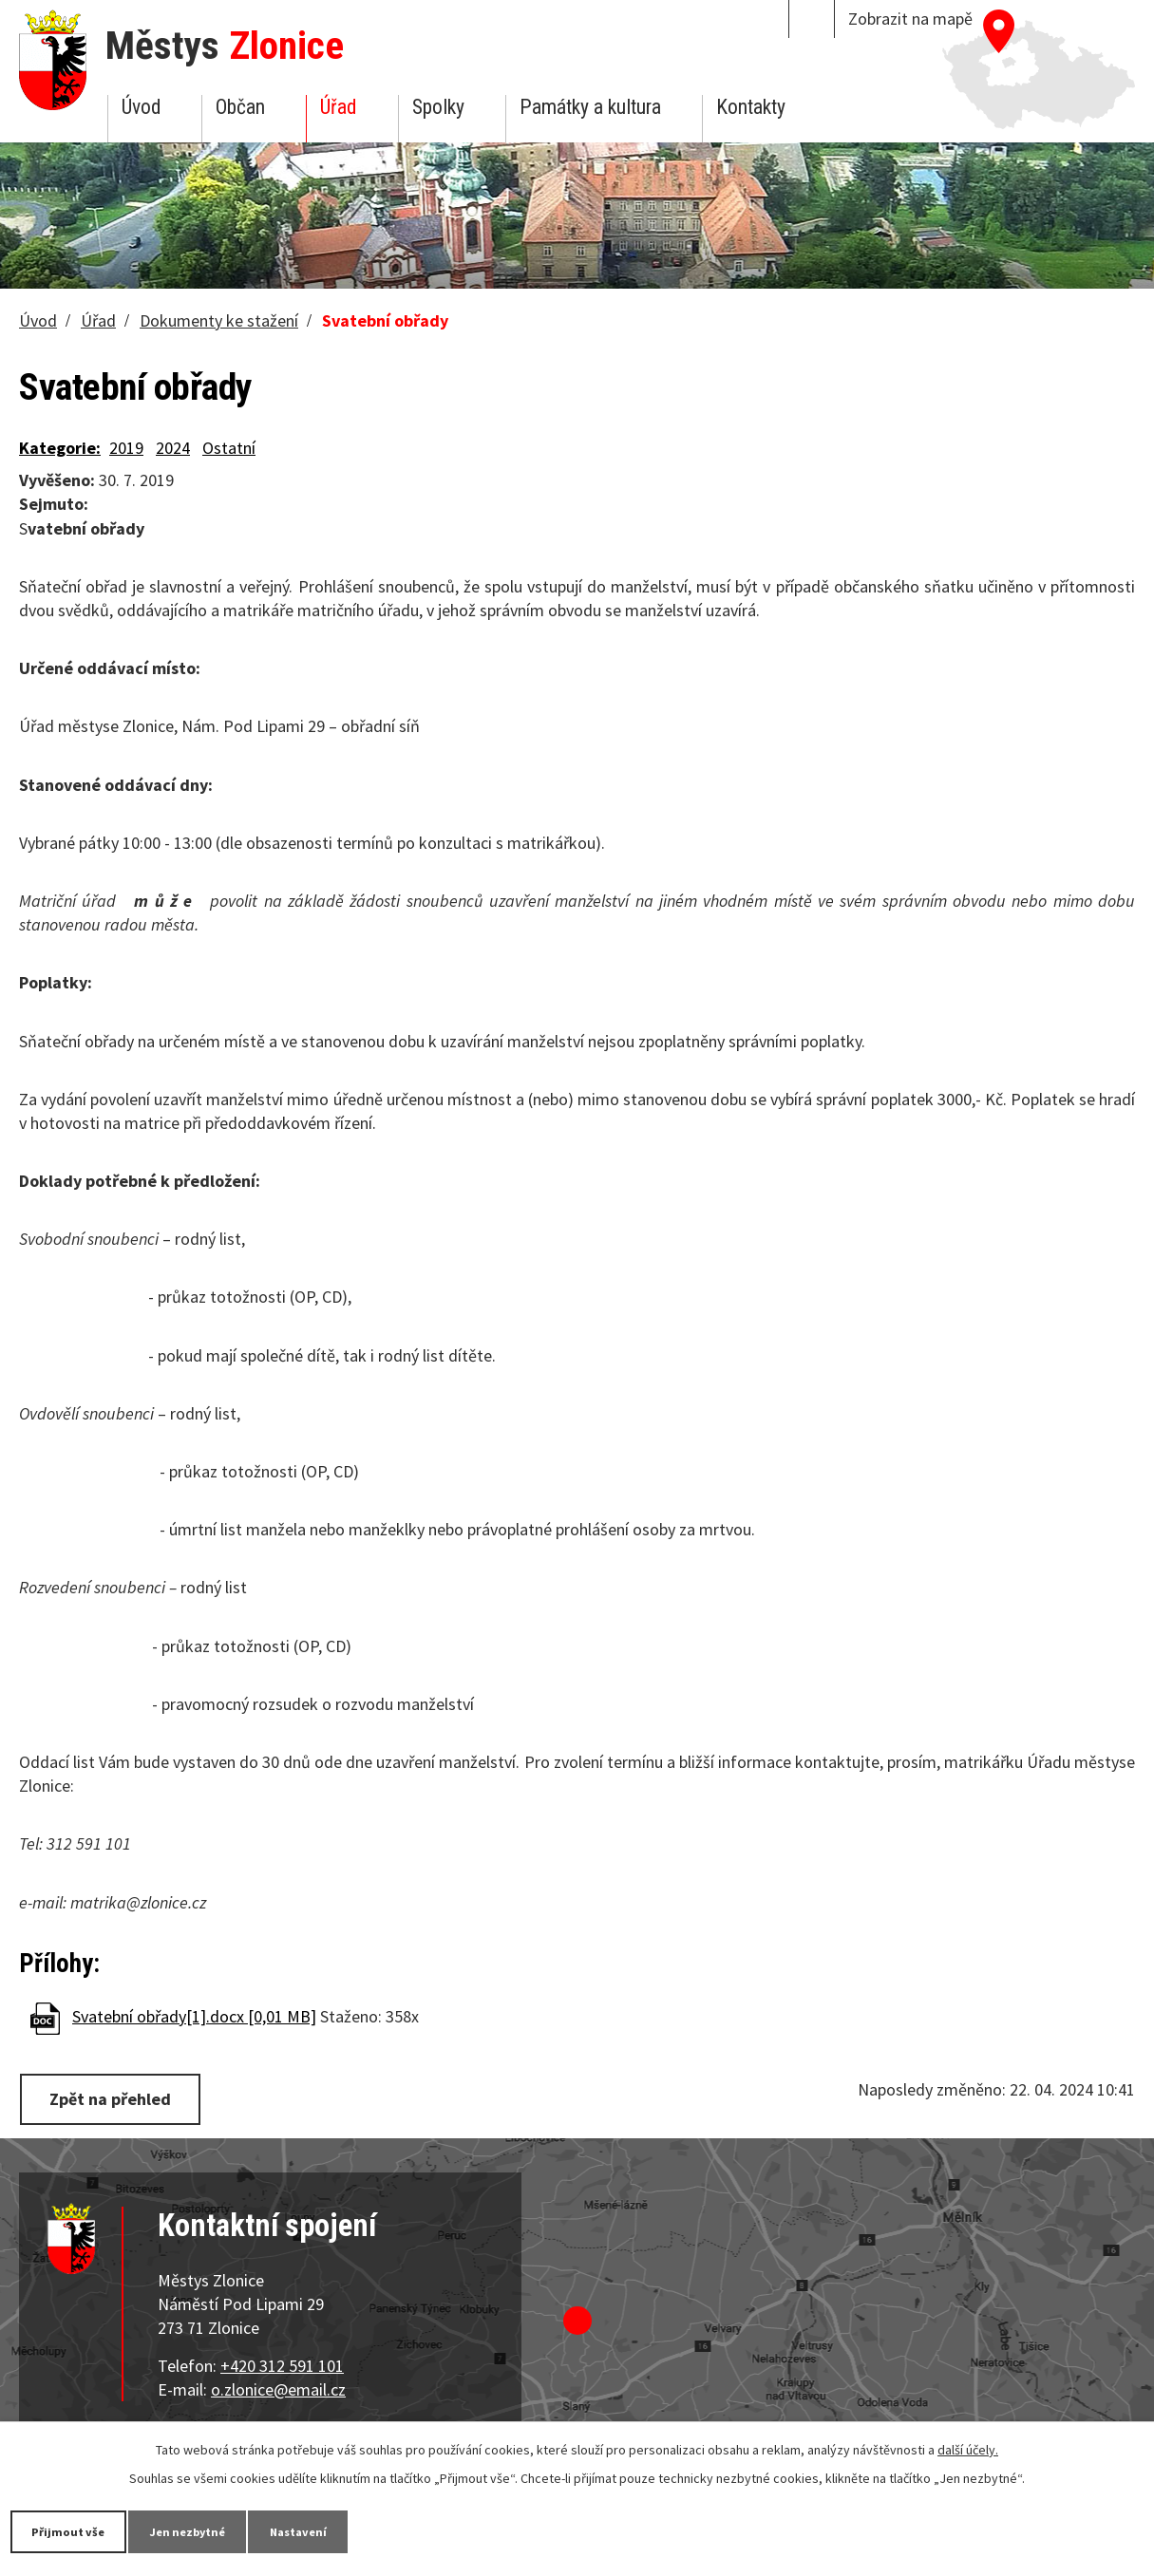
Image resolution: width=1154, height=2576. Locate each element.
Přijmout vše (78, 2530)
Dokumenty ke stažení (219, 320)
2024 (173, 448)
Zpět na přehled (117, 2098)
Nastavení (350, 2530)
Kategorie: (60, 448)
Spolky (438, 107)
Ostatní (228, 448)
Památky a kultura (590, 107)
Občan (240, 107)
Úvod (141, 107)
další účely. (967, 2447)
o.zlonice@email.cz (278, 2386)
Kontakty (750, 107)
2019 (126, 448)
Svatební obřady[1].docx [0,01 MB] (194, 2016)
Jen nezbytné (218, 2530)
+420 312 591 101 (282, 2363)
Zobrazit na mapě (910, 18)
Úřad (338, 107)
